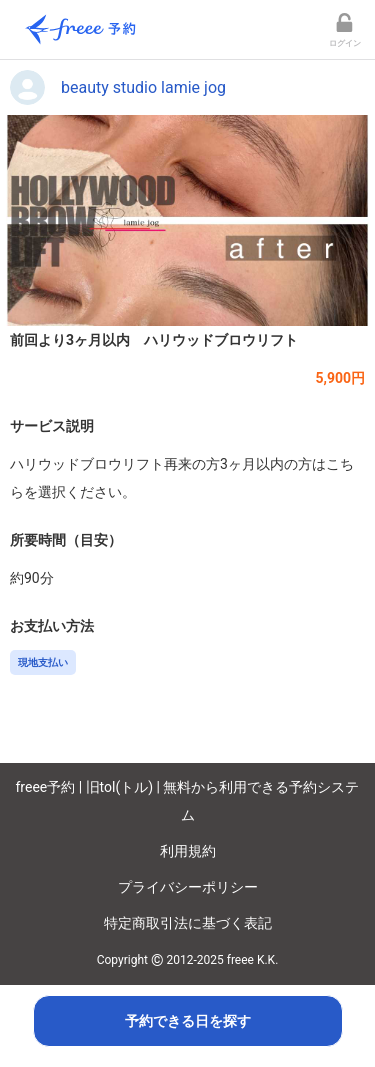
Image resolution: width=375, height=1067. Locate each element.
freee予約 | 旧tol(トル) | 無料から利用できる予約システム (188, 801)
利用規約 (188, 851)
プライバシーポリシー (188, 887)
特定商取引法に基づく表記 (188, 923)
